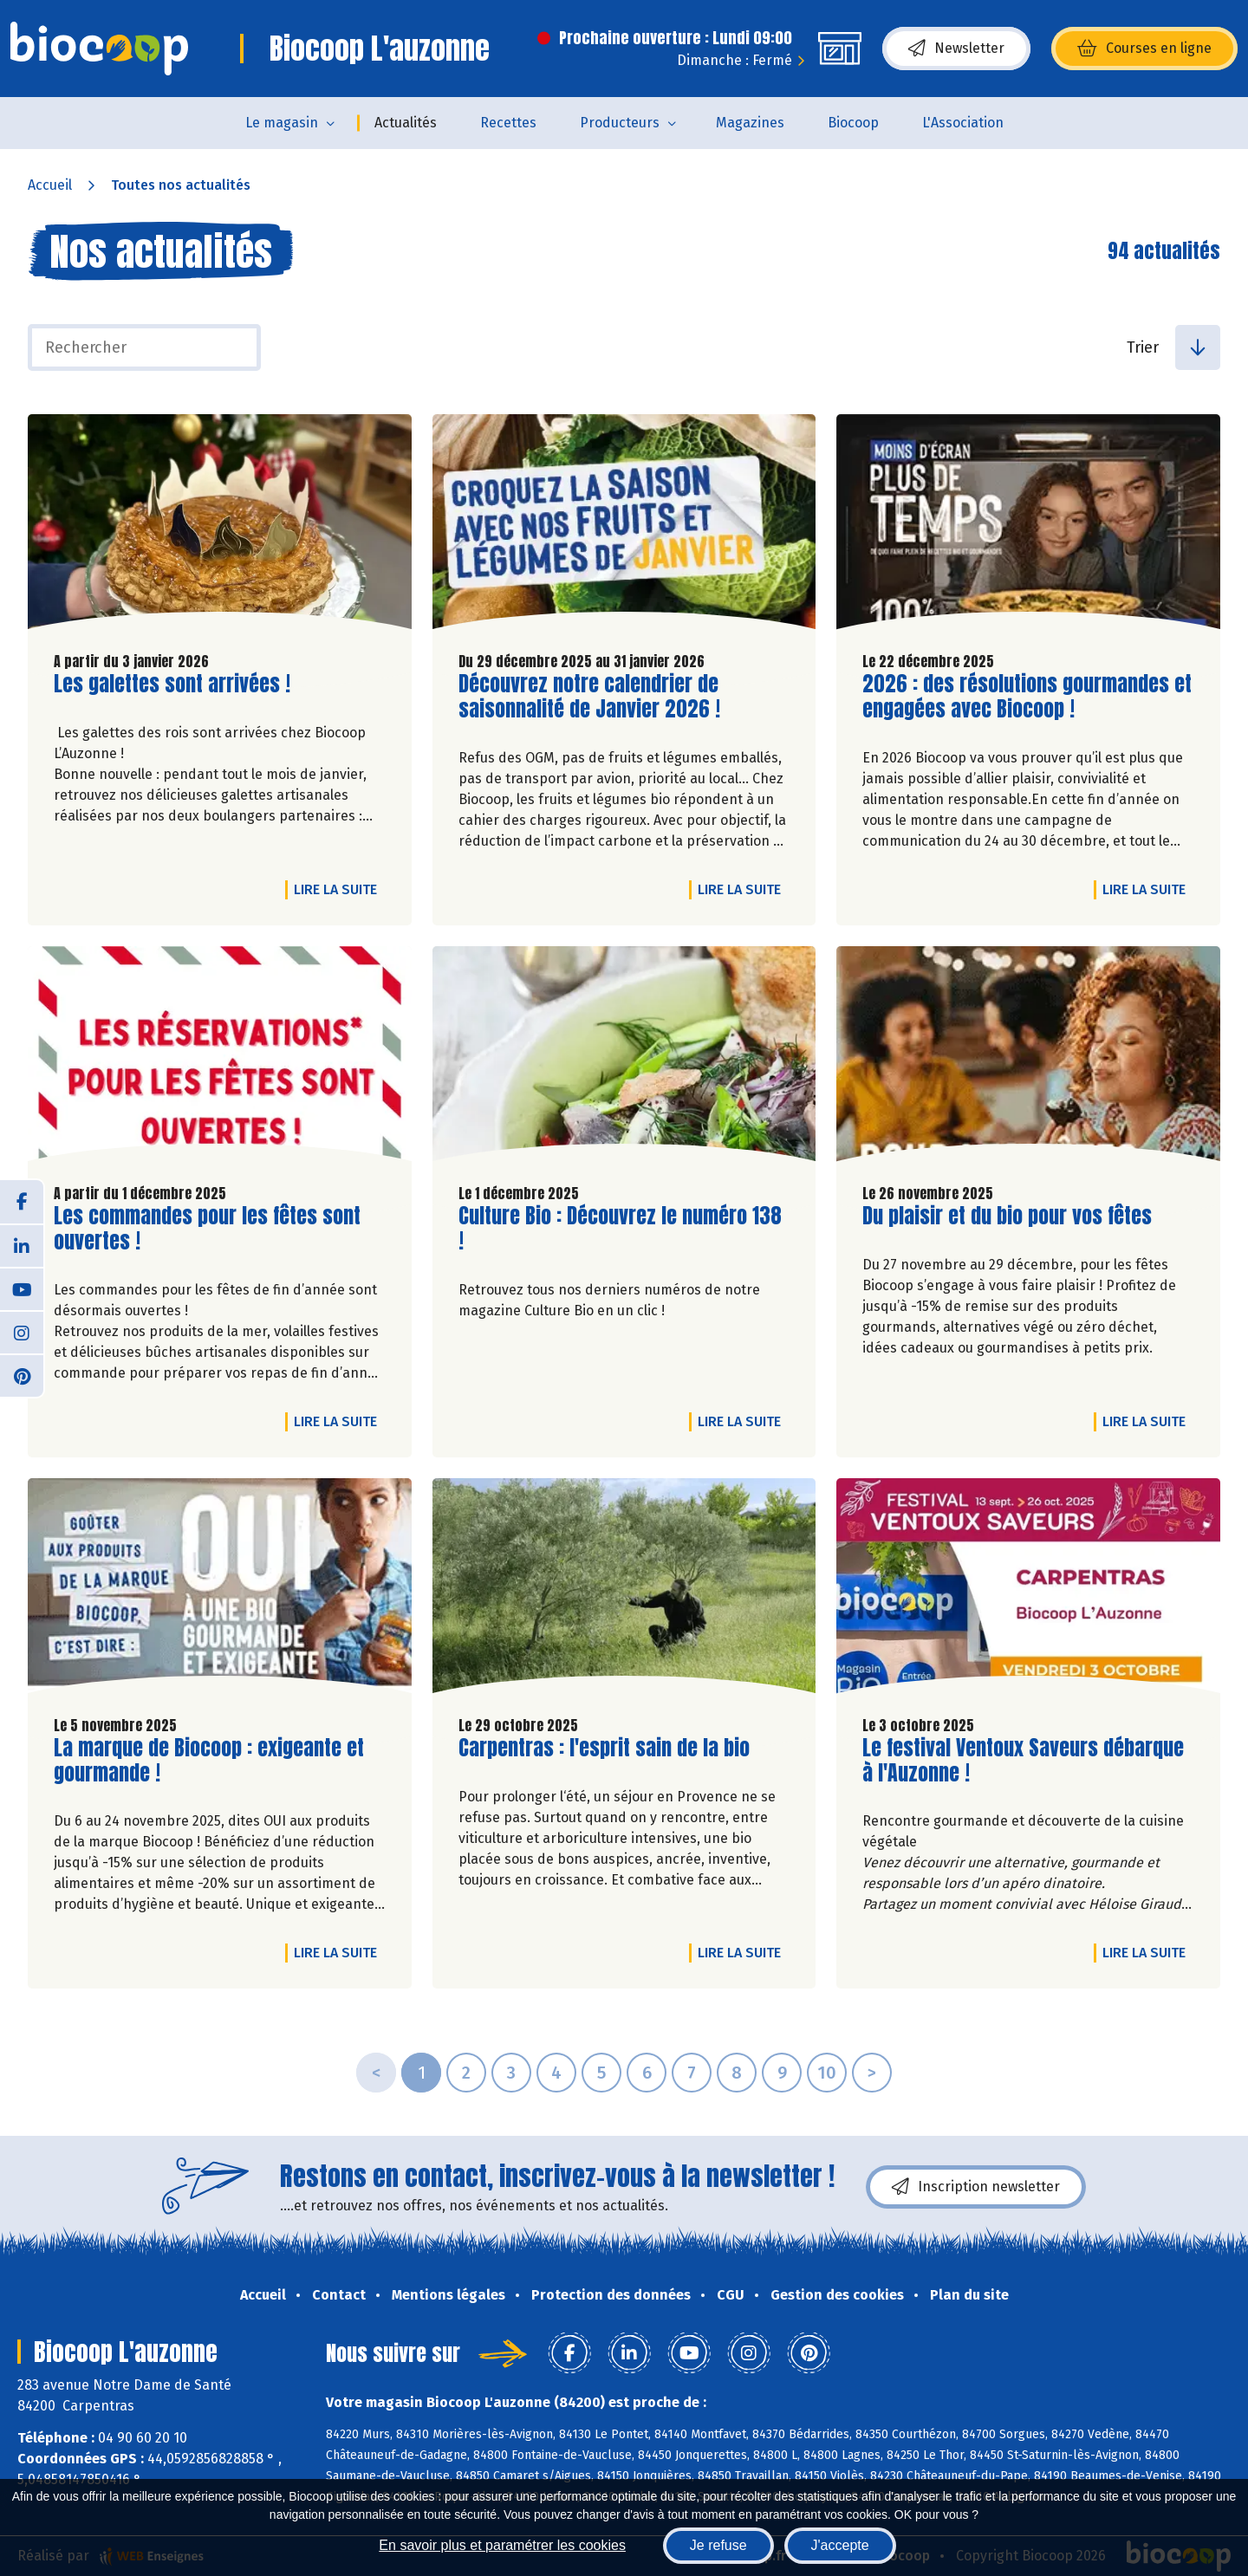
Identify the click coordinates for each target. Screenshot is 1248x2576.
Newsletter (956, 48)
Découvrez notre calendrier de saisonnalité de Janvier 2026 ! (589, 697)
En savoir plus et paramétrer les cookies (502, 2545)
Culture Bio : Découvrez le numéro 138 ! (620, 1229)
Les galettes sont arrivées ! (172, 684)
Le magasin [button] (281, 122)
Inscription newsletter (976, 2187)
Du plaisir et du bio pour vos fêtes (1007, 1216)
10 (826, 2072)
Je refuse (718, 2545)
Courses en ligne (1144, 48)
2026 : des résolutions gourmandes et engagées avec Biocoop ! (1027, 697)
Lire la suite (340, 889)
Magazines (750, 122)
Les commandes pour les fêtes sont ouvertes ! (207, 1229)
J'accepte (840, 2545)
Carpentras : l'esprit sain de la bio (604, 1748)
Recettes (508, 122)
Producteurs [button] (620, 122)
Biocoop (853, 122)
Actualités (405, 122)
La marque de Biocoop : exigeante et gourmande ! (209, 1761)
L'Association (963, 122)
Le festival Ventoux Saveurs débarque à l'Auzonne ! (1023, 1761)
